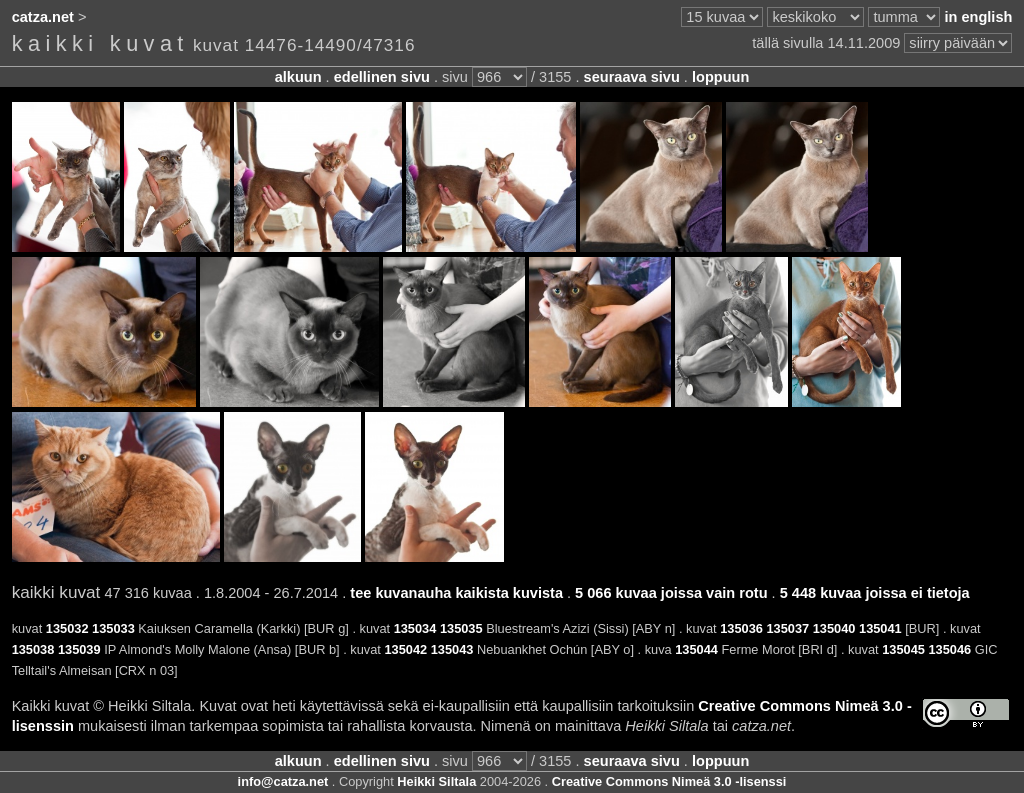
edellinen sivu (382, 77)
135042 (405, 649)
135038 (33, 649)
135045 (903, 649)
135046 (949, 649)
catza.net (43, 17)
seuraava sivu (632, 77)
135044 (696, 649)
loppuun (720, 77)
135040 (834, 628)
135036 (741, 628)
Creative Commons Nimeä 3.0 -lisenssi (669, 781)
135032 (67, 628)
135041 (880, 628)
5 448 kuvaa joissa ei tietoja (875, 593)
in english (978, 17)
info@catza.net (283, 781)
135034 (415, 628)
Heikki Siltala (436, 781)
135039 (79, 649)
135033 (113, 628)
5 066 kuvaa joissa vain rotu (671, 593)
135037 (787, 628)
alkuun (298, 77)
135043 (452, 649)
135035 (461, 628)
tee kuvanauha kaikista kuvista (456, 593)
